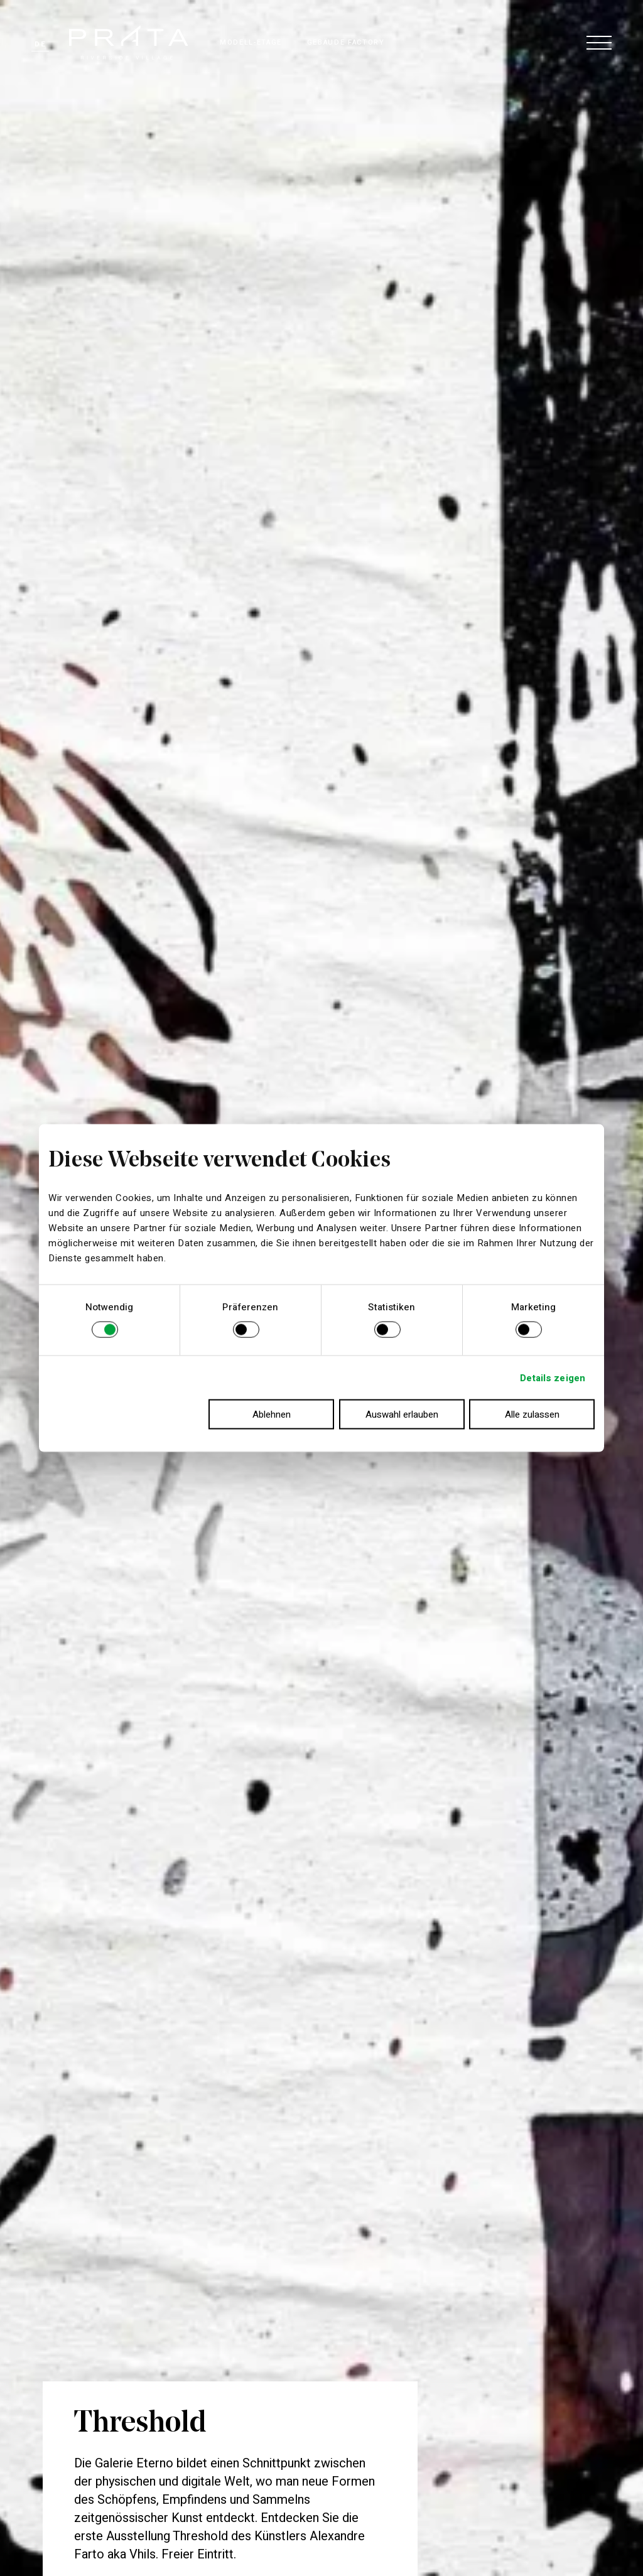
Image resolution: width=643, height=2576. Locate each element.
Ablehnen (271, 1414)
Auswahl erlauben (401, 1414)
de (40, 44)
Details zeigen (552, 1377)
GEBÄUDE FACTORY (346, 42)
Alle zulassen (532, 1414)
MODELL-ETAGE (251, 42)
